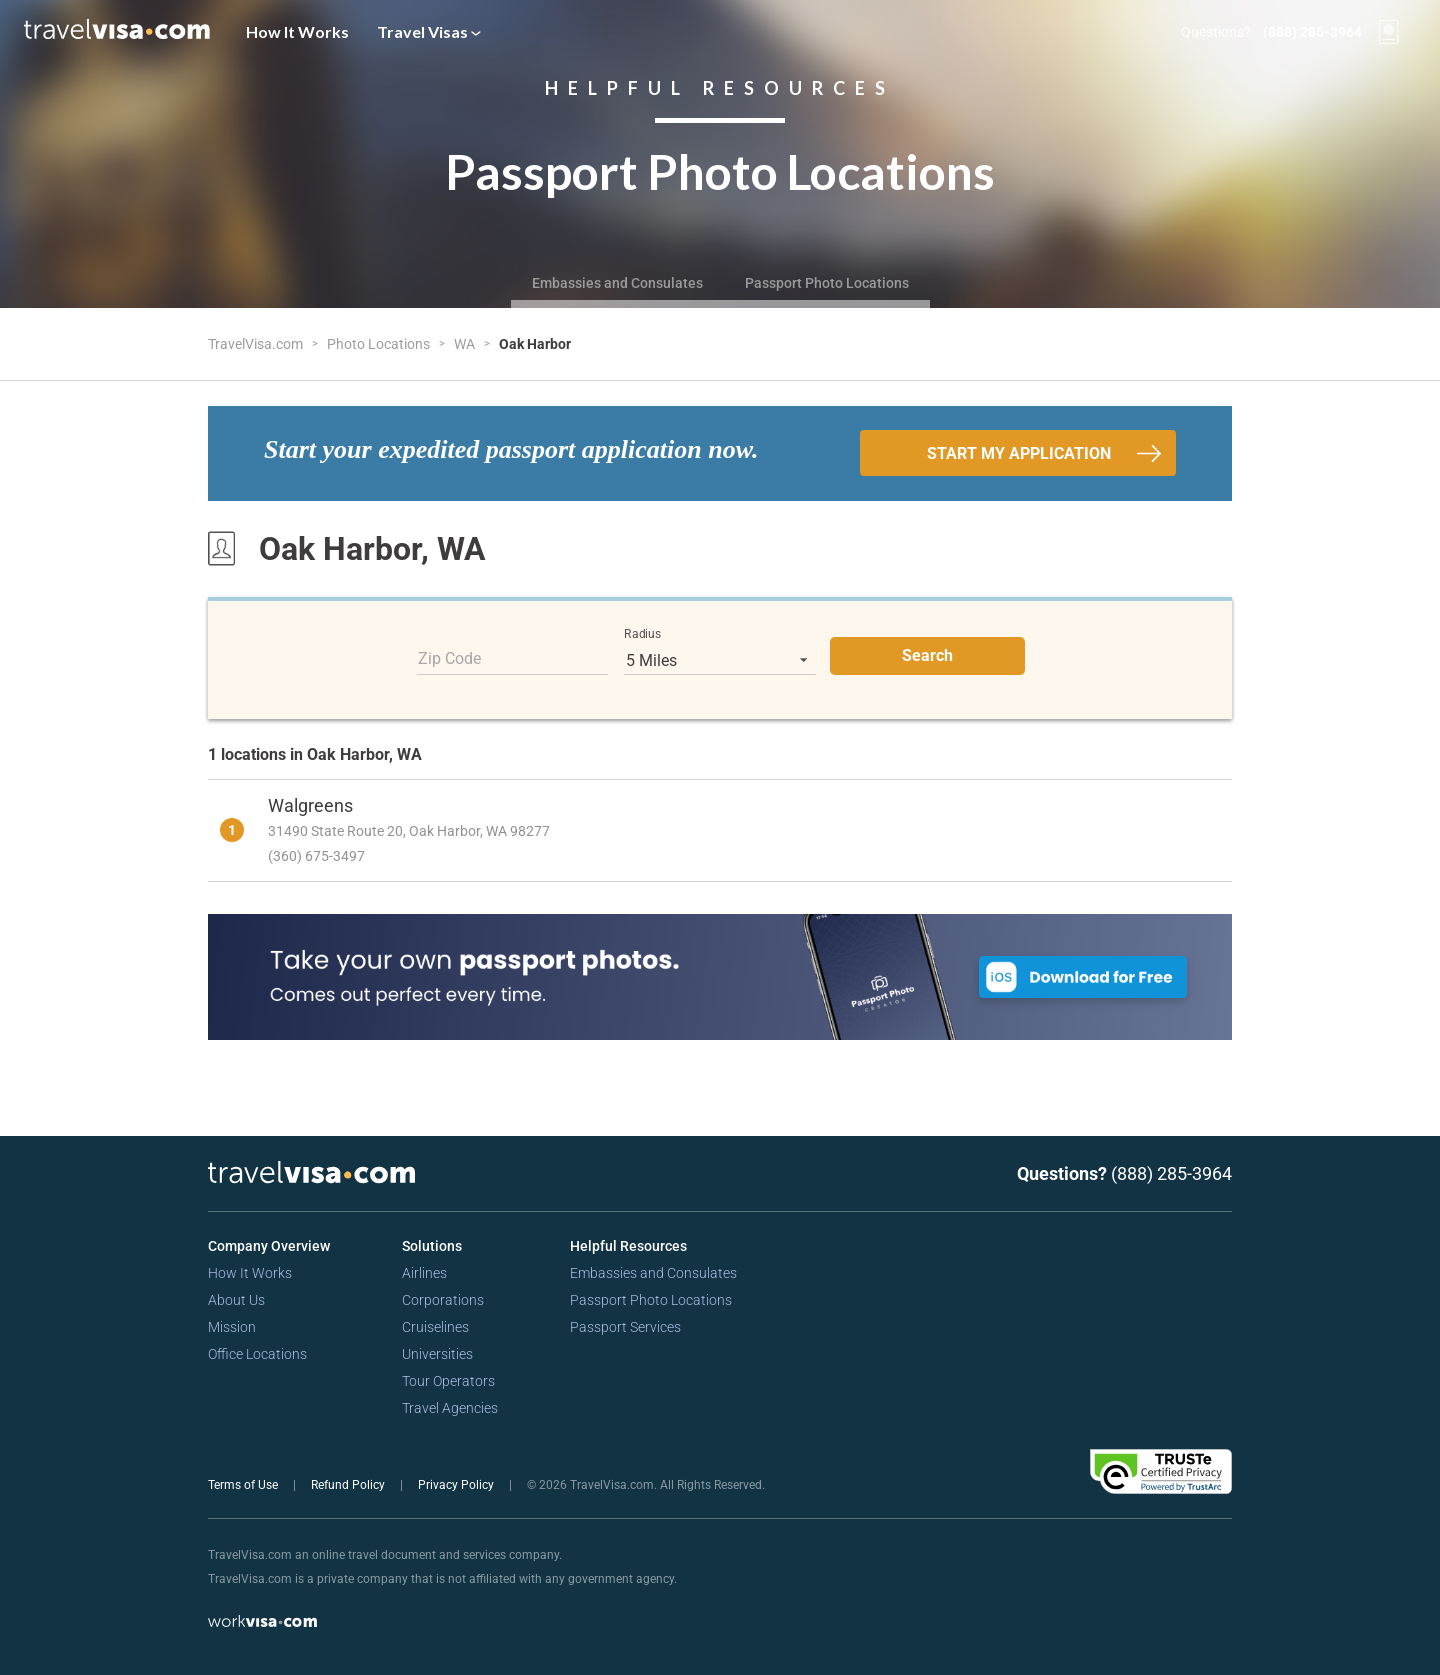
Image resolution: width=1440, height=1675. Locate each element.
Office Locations (257, 1354)
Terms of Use (244, 1485)
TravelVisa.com (257, 344)
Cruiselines (435, 1327)
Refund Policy (349, 1485)
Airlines (424, 1273)
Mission (232, 1327)
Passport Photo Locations (827, 283)
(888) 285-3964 (1312, 32)
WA (466, 344)
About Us (236, 1300)
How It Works (297, 31)
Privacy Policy (457, 1485)
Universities (437, 1354)
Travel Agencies (450, 1408)
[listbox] (719, 660)
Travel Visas (429, 31)
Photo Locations (380, 344)
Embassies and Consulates (617, 283)
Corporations (443, 1300)
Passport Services (625, 1327)
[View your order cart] (1389, 32)
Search (927, 655)
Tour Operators (448, 1381)
